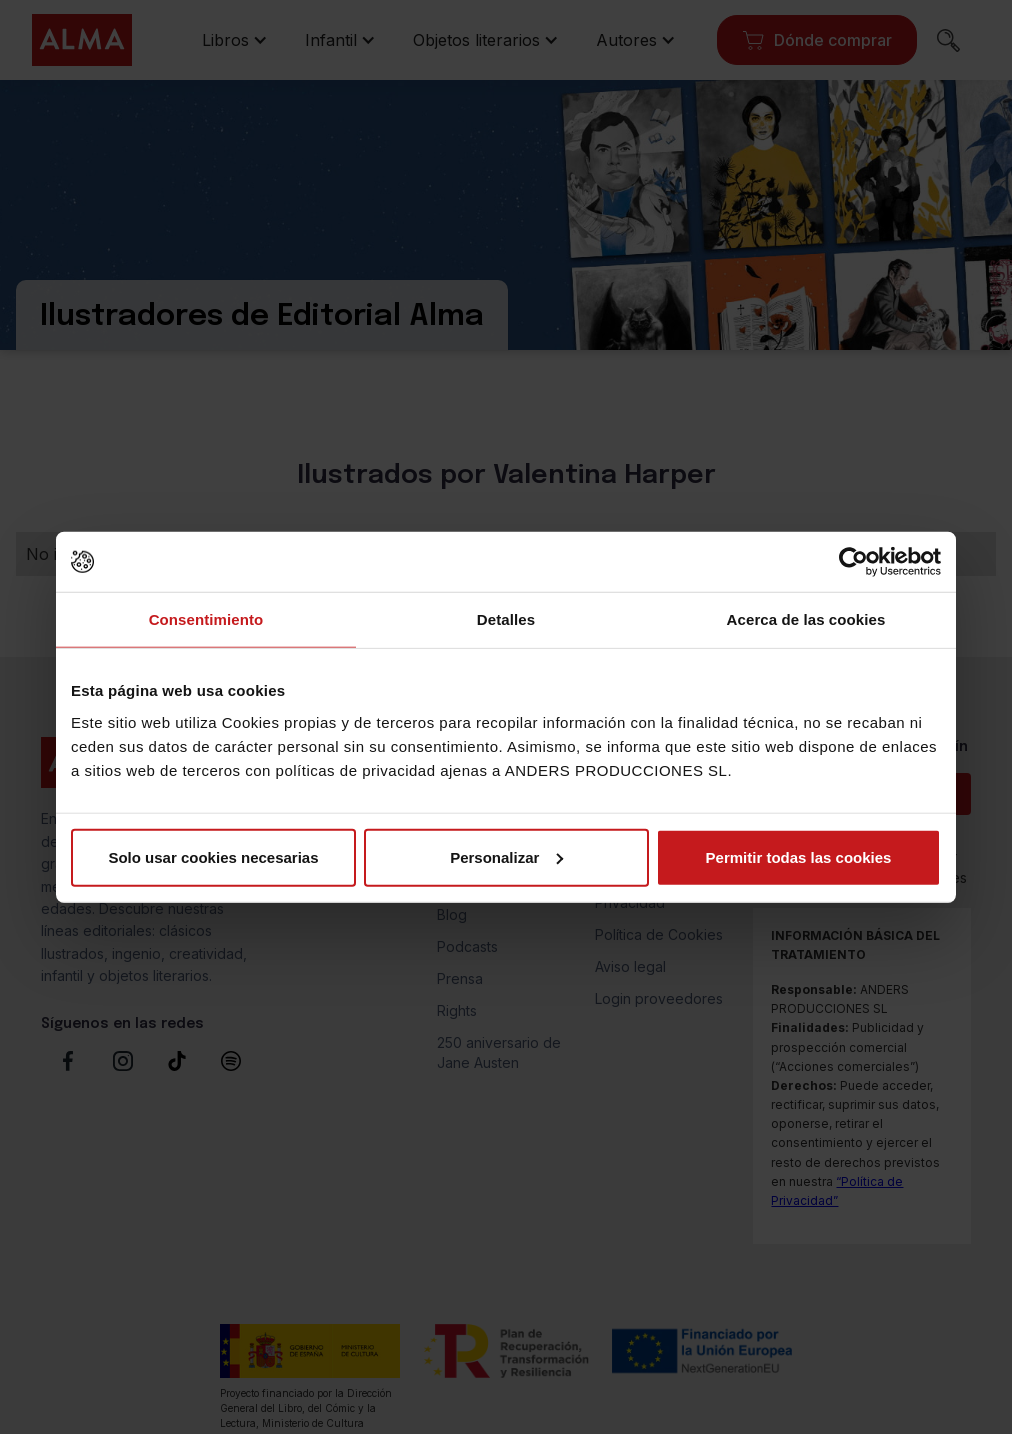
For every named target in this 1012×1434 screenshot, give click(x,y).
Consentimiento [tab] (206, 619)
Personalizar (506, 856)
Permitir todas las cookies (799, 856)
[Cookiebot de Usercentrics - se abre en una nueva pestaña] (853, 562)
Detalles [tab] (506, 619)
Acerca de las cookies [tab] (806, 619)
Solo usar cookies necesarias (213, 856)
